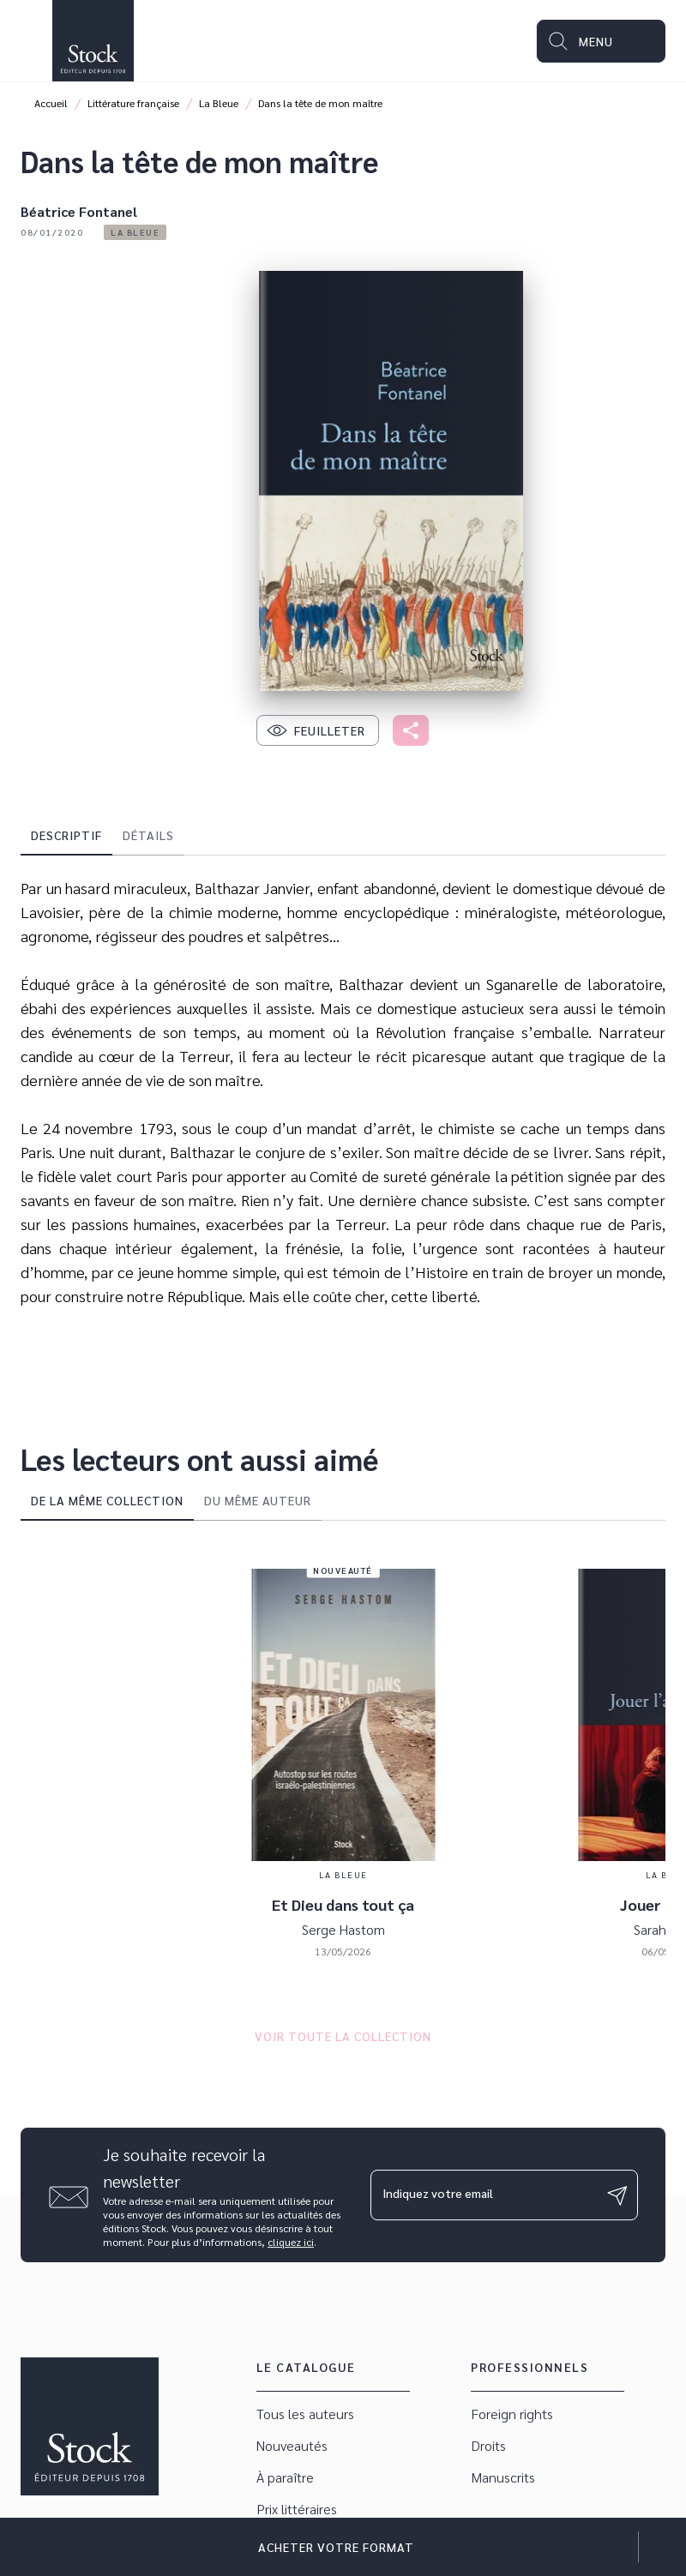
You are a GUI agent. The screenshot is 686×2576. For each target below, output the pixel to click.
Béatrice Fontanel (79, 211)
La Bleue (218, 103)
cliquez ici (291, 2242)
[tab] (66, 835)
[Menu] (601, 41)
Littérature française (133, 103)
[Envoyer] (617, 2195)
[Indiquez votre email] (482, 2194)
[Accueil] (93, 40)
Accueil (51, 103)
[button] (135, 232)
